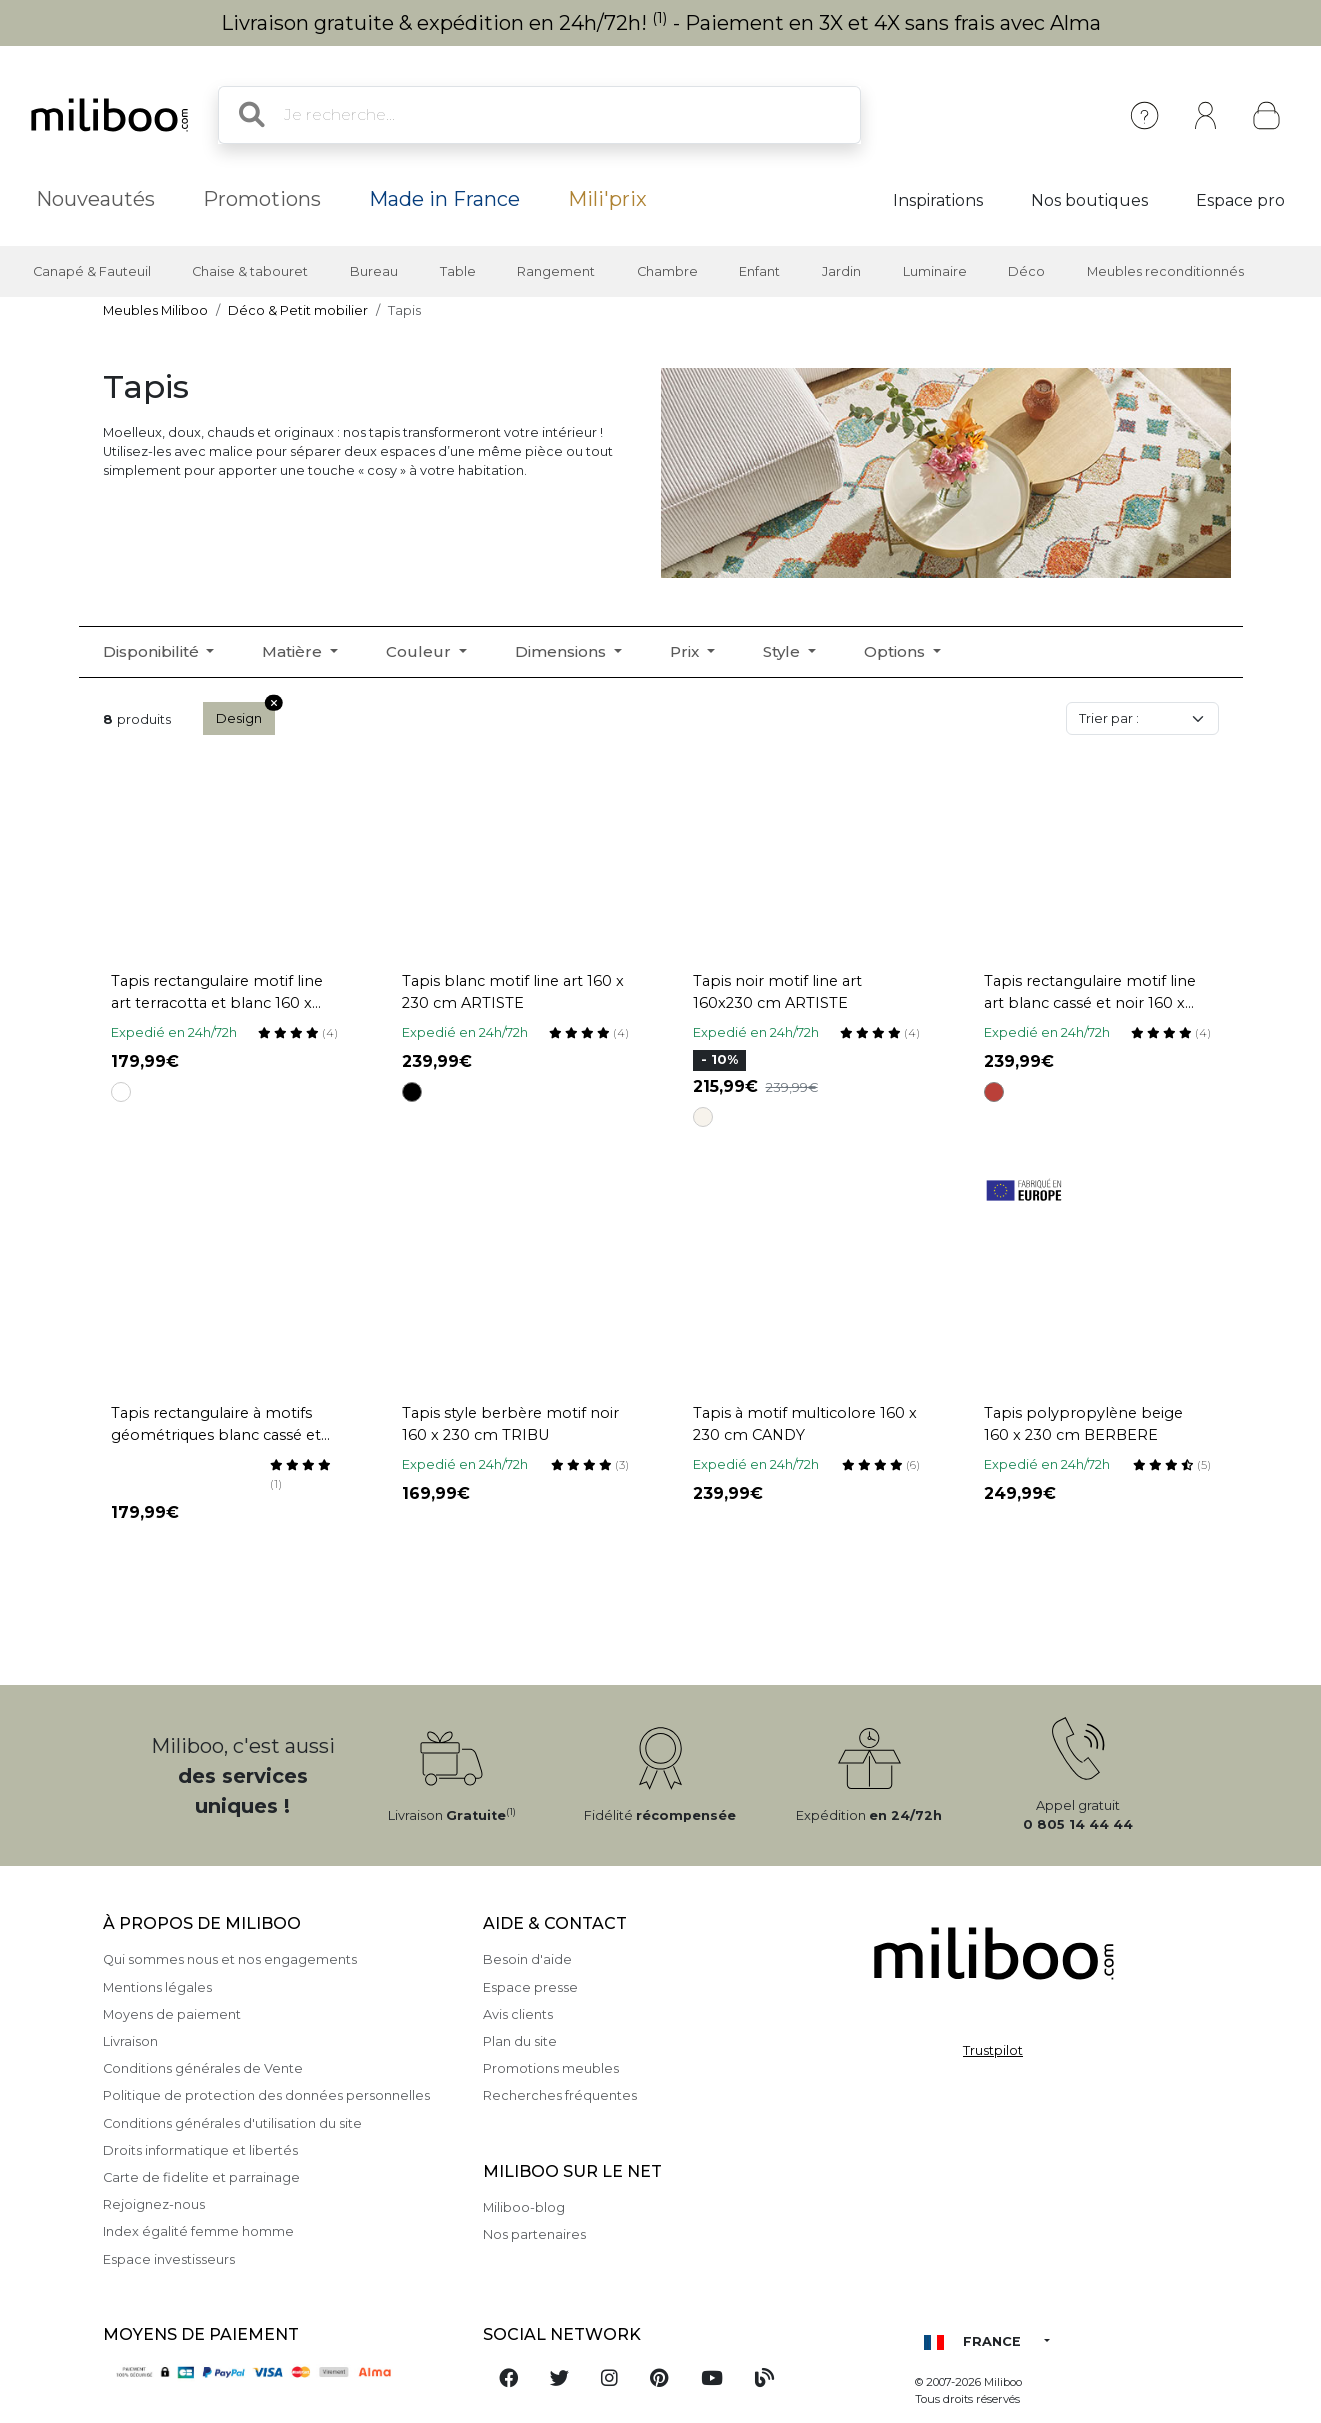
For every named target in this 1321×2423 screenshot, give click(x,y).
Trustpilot (993, 2050)
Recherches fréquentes (560, 2095)
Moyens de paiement (172, 2014)
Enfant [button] (759, 271)
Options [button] (896, 651)
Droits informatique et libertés (200, 2150)
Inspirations (938, 200)
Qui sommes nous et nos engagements (230, 1959)
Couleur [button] (420, 651)
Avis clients (518, 2014)
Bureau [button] (374, 271)
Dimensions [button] (562, 651)
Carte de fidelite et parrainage (201, 2177)
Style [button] (783, 651)
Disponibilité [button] (153, 651)
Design (245, 714)
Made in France (444, 199)
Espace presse (530, 1987)
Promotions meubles (551, 2068)
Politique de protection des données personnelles (266, 2095)
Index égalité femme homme (198, 2231)
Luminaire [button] (935, 271)
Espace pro (1240, 200)
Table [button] (458, 271)
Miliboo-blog (524, 2207)
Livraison (130, 2041)
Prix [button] (686, 651)
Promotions (262, 199)
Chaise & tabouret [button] (250, 271)
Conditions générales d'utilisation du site (232, 2123)
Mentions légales (157, 1987)
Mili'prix (607, 199)
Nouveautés (95, 199)
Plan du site (520, 2041)
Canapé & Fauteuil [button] (92, 271)
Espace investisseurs (169, 2259)
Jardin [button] (841, 271)
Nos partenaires (534, 2234)
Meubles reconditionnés (1165, 271)
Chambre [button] (667, 271)
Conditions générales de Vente (203, 2068)
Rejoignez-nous (154, 2204)
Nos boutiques (1089, 200)
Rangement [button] (556, 271)
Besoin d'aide (527, 1959)
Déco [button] (1026, 271)
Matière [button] (294, 651)
